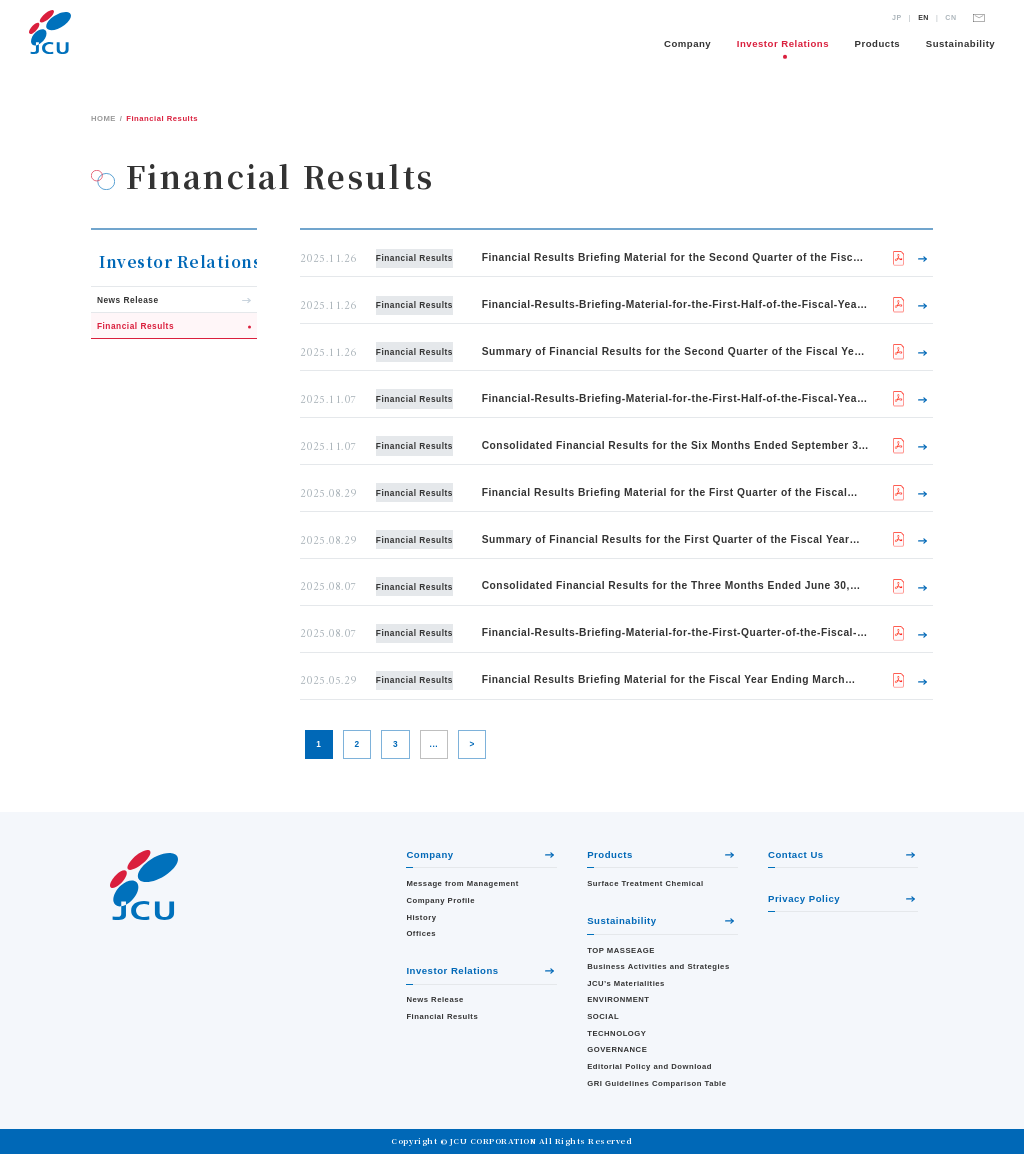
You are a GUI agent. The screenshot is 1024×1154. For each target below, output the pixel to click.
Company (687, 43)
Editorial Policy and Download (649, 1066)
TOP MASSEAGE (621, 950)
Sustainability (960, 43)
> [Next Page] (472, 744)
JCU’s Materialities (626, 983)
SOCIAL (603, 1016)
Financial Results (442, 1016)
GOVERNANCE (617, 1049)
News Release (434, 999)
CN (950, 17)
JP (897, 17)
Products (878, 43)
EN (923, 17)
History (421, 917)
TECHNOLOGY (616, 1033)
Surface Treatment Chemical (645, 883)
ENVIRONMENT (618, 999)
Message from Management (462, 883)
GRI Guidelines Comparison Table (656, 1083)
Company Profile (440, 900)
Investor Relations (783, 43)
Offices (421, 933)
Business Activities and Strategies (658, 966)
